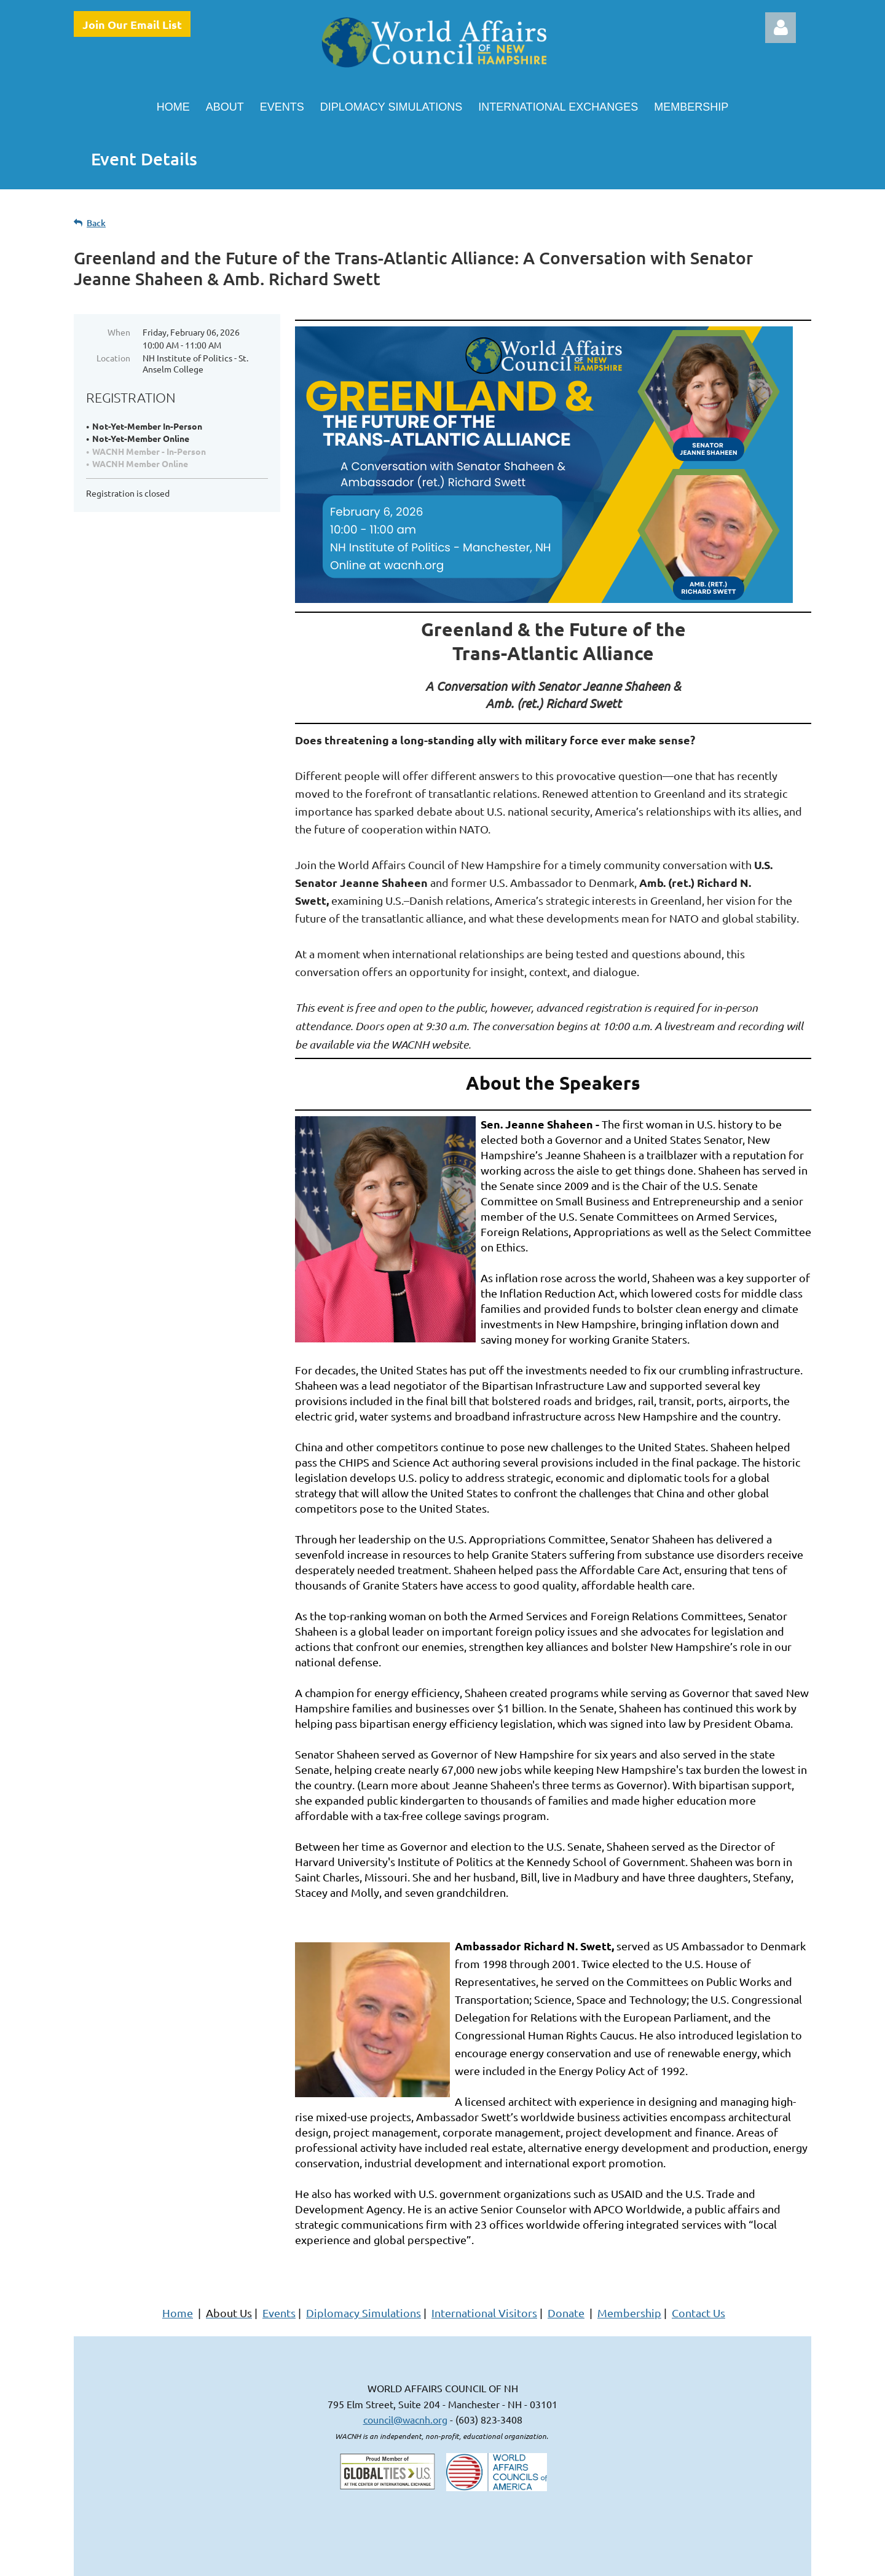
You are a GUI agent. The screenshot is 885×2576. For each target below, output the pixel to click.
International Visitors (484, 2312)
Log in (780, 27)
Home (177, 2312)
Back (96, 223)
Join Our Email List (132, 24)
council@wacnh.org (405, 2419)
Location (113, 357)
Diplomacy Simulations (363, 2312)
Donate (566, 2312)
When (119, 331)
